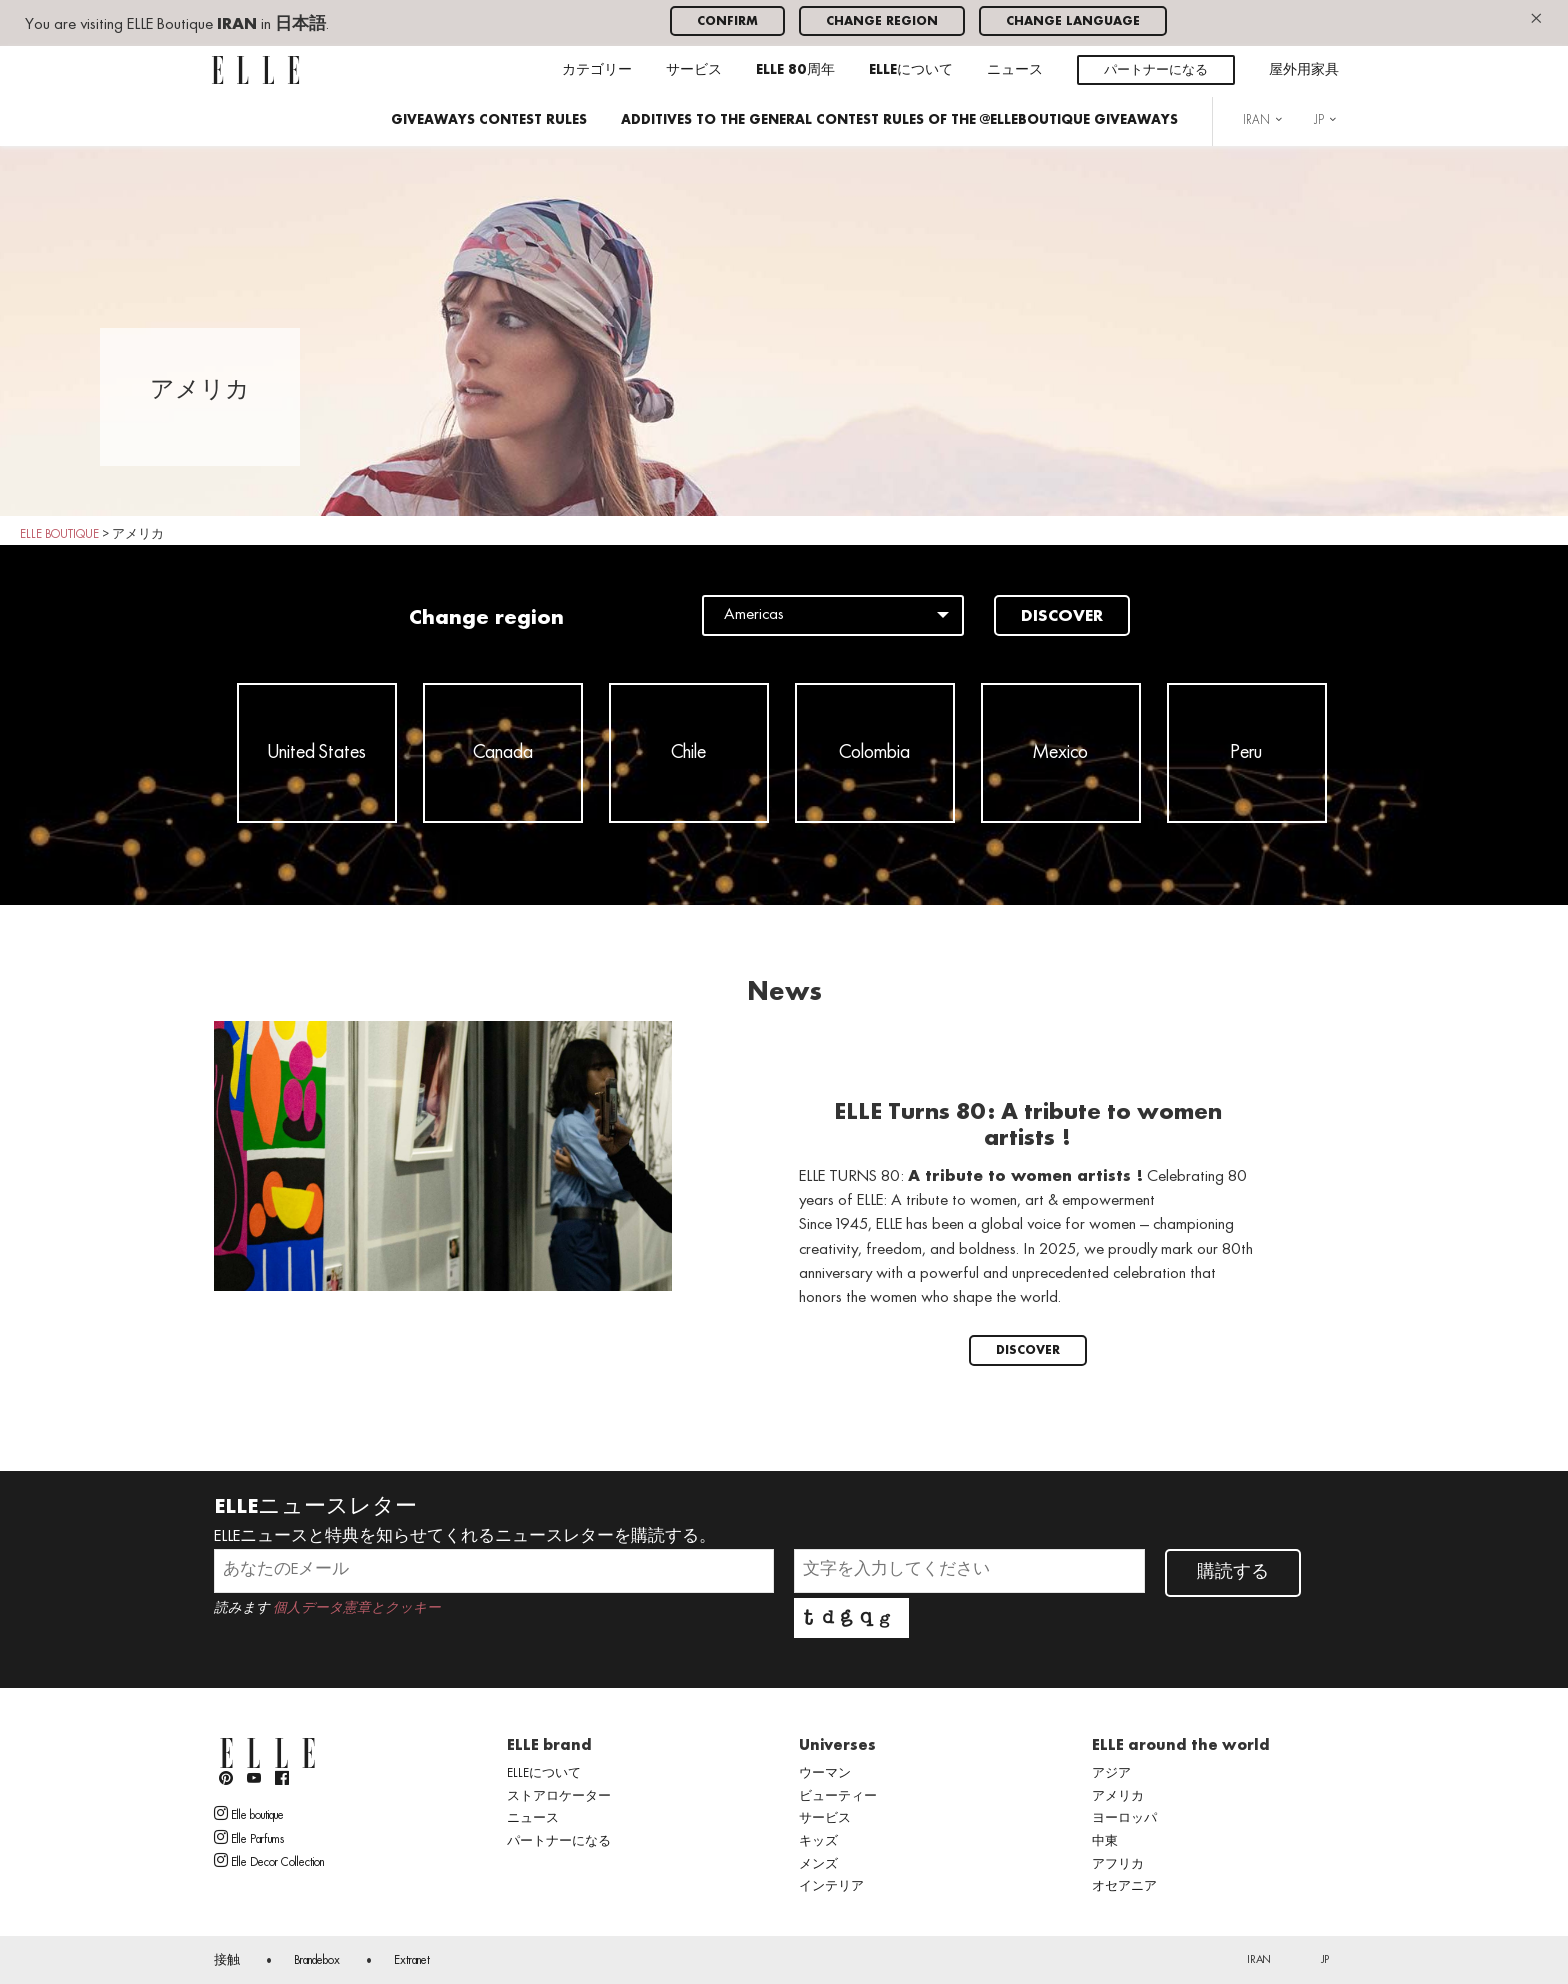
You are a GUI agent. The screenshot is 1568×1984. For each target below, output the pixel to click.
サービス (694, 70)
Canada (503, 753)
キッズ (818, 1842)
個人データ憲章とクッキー (357, 1608)
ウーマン (825, 1774)
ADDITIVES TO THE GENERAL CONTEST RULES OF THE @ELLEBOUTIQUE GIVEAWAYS (899, 120)
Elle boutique (249, 1814)
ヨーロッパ (1124, 1819)
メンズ (818, 1865)
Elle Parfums (249, 1838)
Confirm (727, 21)
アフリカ (1118, 1865)
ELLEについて (911, 70)
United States (317, 753)
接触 (227, 1961)
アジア (1111, 1774)
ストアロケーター (559, 1797)
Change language (1073, 21)
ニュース (1015, 70)
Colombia (874, 753)
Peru (1246, 753)
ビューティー (838, 1797)
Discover (1062, 617)
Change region (882, 21)
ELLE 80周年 (795, 70)
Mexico (1060, 753)
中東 (1105, 1842)
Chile (688, 753)
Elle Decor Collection (269, 1861)
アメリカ (1118, 1797)
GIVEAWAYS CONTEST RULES (489, 120)
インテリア (831, 1887)
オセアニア (1124, 1887)
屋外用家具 (1304, 70)
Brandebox (317, 1961)
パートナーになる (1156, 70)
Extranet (412, 1961)
